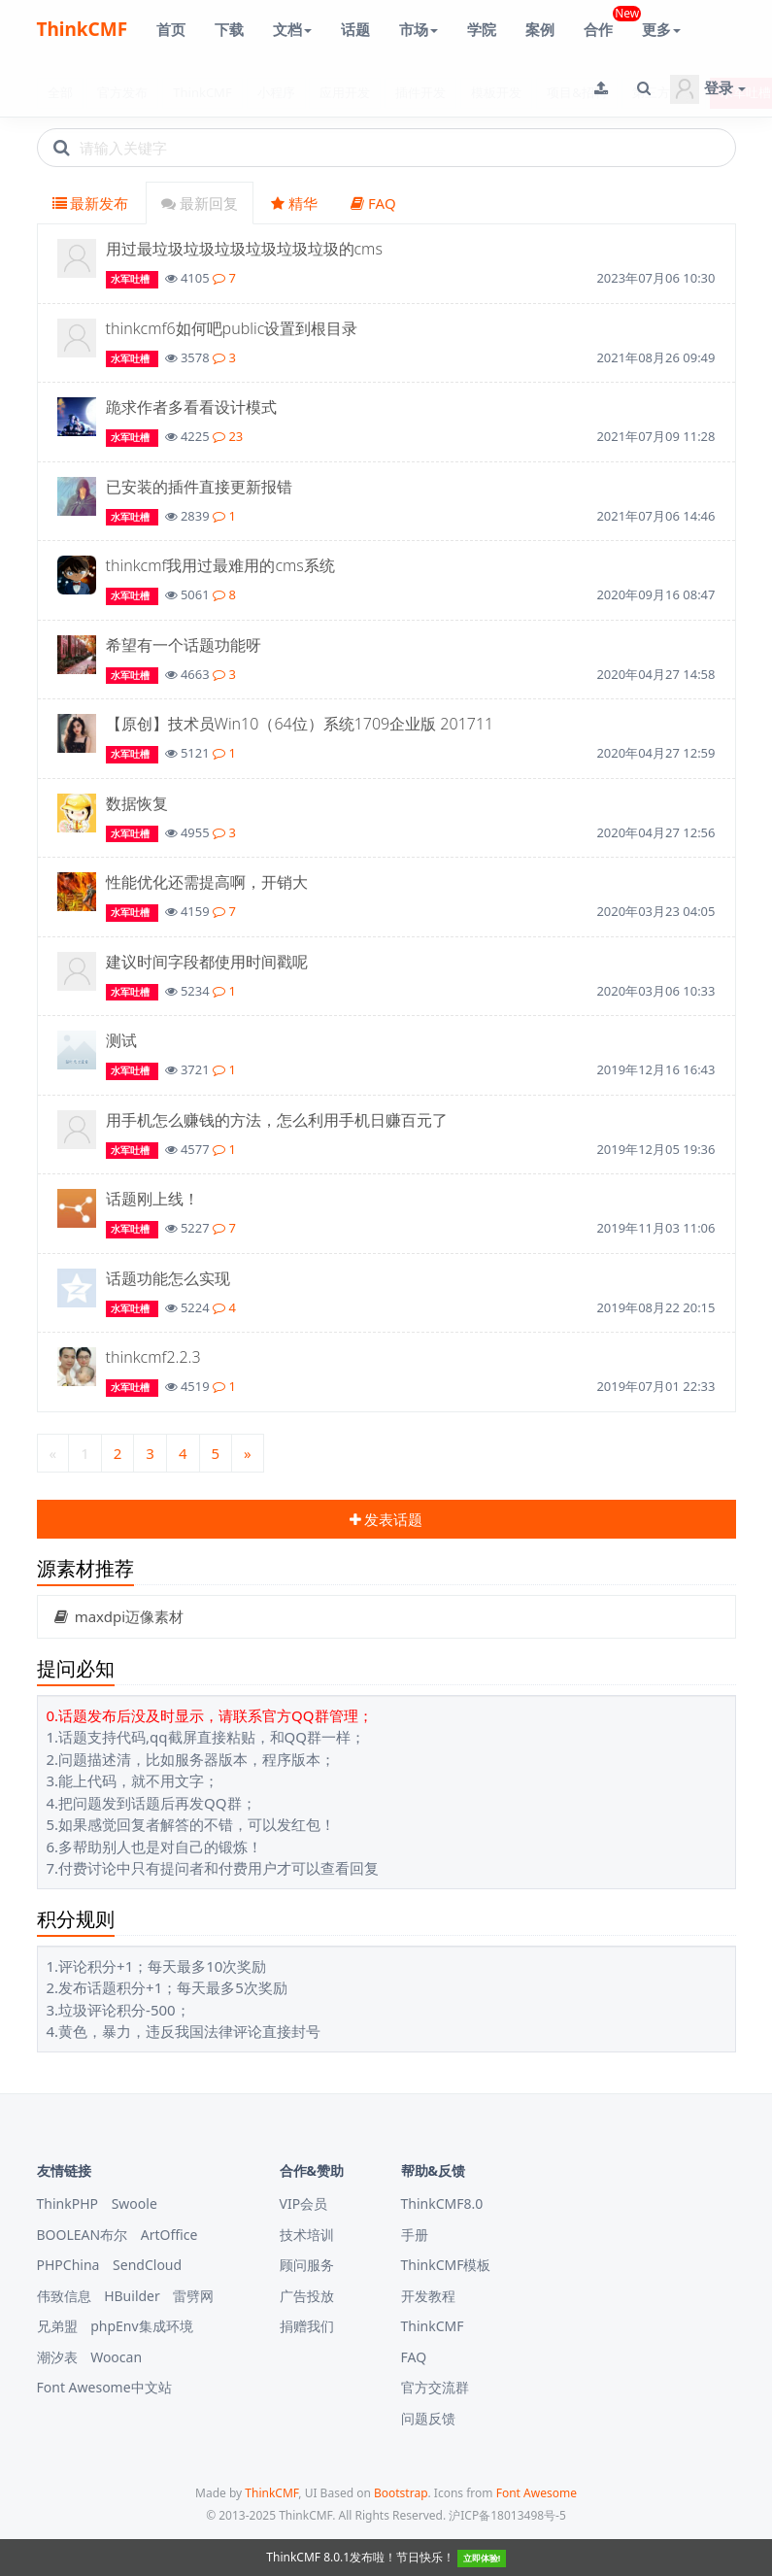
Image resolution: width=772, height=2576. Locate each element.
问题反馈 (428, 2418)
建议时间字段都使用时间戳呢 (207, 961)
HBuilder (132, 2296)
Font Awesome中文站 (104, 2387)
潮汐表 (57, 2357)
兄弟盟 (57, 2326)
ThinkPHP (68, 2203)
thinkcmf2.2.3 (153, 1357)
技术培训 (307, 2234)
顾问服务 (307, 2264)
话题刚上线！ (152, 1198)
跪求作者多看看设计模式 (191, 407)
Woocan (116, 2357)
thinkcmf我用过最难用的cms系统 (220, 565)
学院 (481, 29)
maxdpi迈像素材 (118, 1616)
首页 (170, 29)
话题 (355, 29)
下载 (229, 29)
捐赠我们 (307, 2326)
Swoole (134, 2203)
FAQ (373, 203)
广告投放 (307, 2296)
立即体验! (482, 2558)
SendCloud (147, 2264)
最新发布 (90, 203)
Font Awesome (536, 2493)
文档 (292, 29)
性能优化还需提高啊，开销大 (207, 882)
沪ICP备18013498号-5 (507, 2515)
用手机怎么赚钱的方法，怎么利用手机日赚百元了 (277, 1120)
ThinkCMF (82, 29)
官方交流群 (435, 2387)
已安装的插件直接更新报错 (199, 486)
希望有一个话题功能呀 (183, 645)
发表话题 (386, 1519)
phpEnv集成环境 (141, 2326)
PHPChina (68, 2264)
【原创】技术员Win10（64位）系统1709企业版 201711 (300, 723)
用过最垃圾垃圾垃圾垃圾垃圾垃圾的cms (244, 248)
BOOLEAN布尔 (82, 2234)
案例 (539, 29)
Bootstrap (401, 2493)
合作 (605, 22)
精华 (294, 203)
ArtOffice (169, 2234)
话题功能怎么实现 (168, 1278)
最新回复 (199, 203)
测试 (121, 1040)
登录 (708, 89)
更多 (661, 29)
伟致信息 (64, 2296)
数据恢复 (137, 803)
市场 (418, 29)
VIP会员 (304, 2203)
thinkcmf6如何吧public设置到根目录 (232, 328)
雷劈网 (193, 2296)
